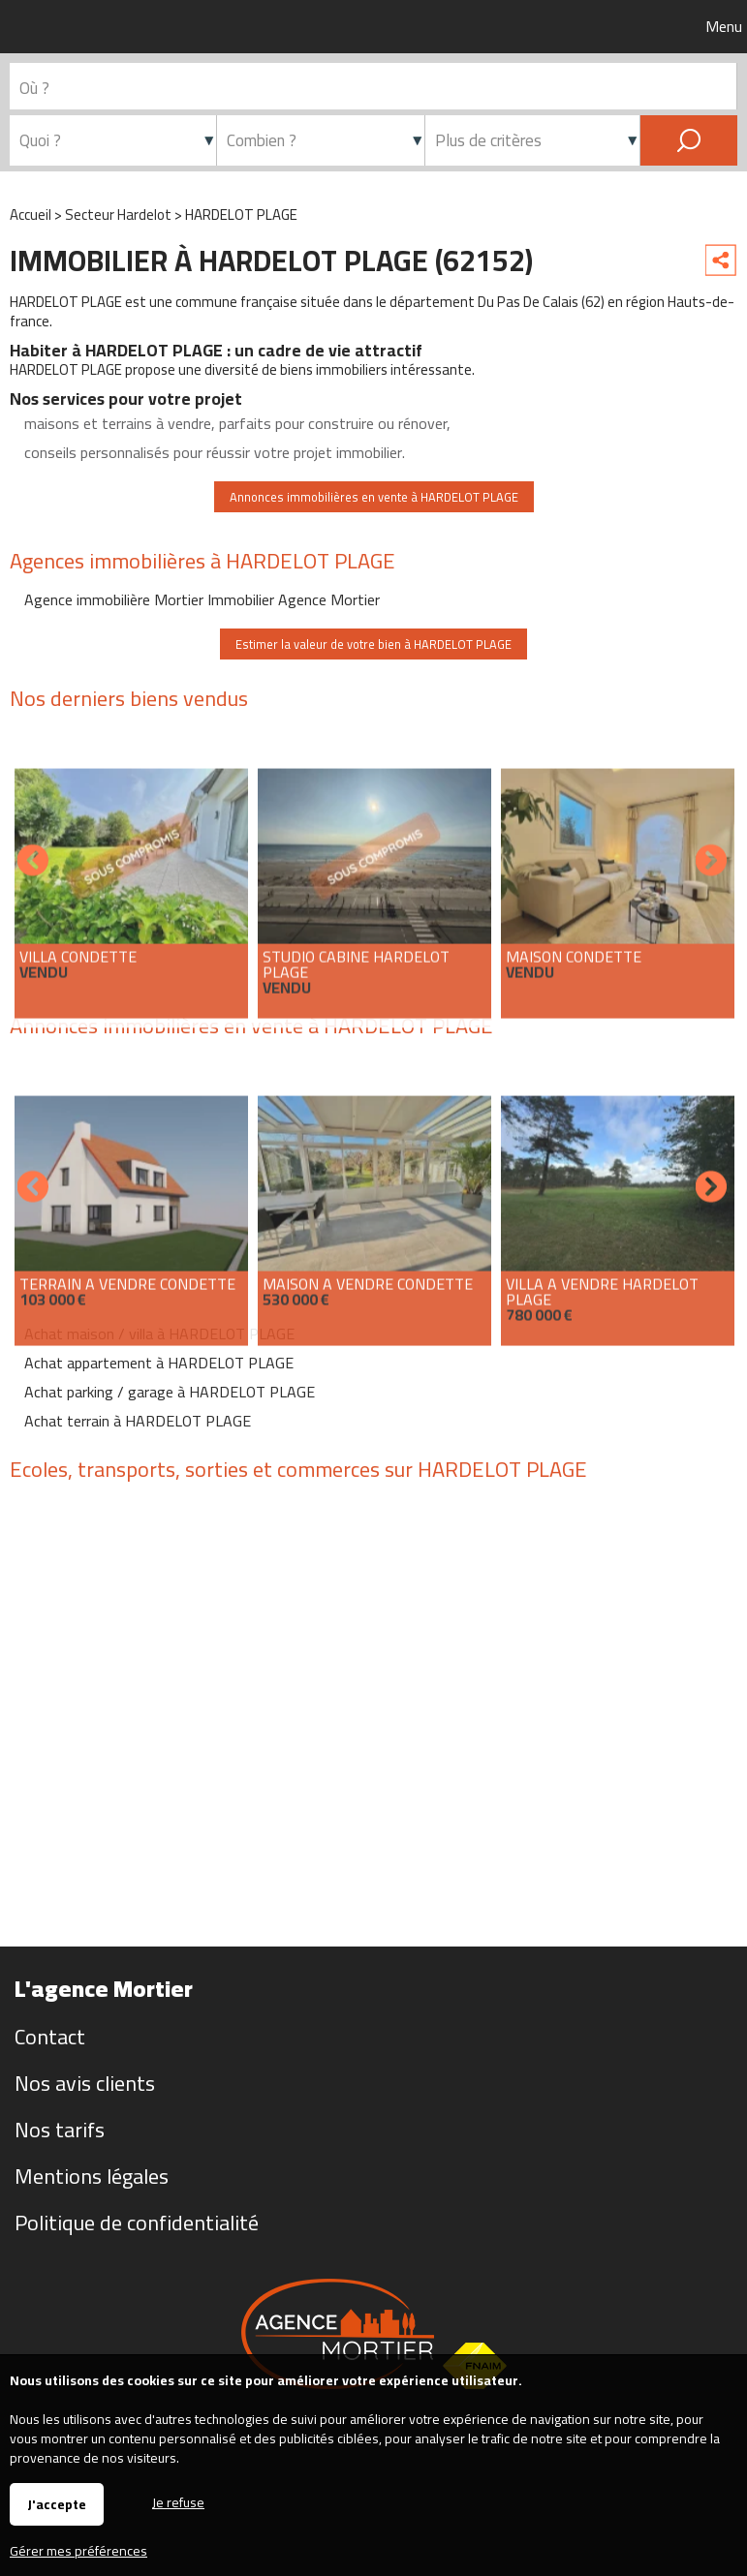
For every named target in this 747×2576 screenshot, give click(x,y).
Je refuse (178, 2501)
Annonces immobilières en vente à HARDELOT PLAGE (374, 496)
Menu (721, 26)
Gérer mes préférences (78, 2550)
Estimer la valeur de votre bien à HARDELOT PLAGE (373, 644)
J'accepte (56, 2504)
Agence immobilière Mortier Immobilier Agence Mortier (202, 599)
